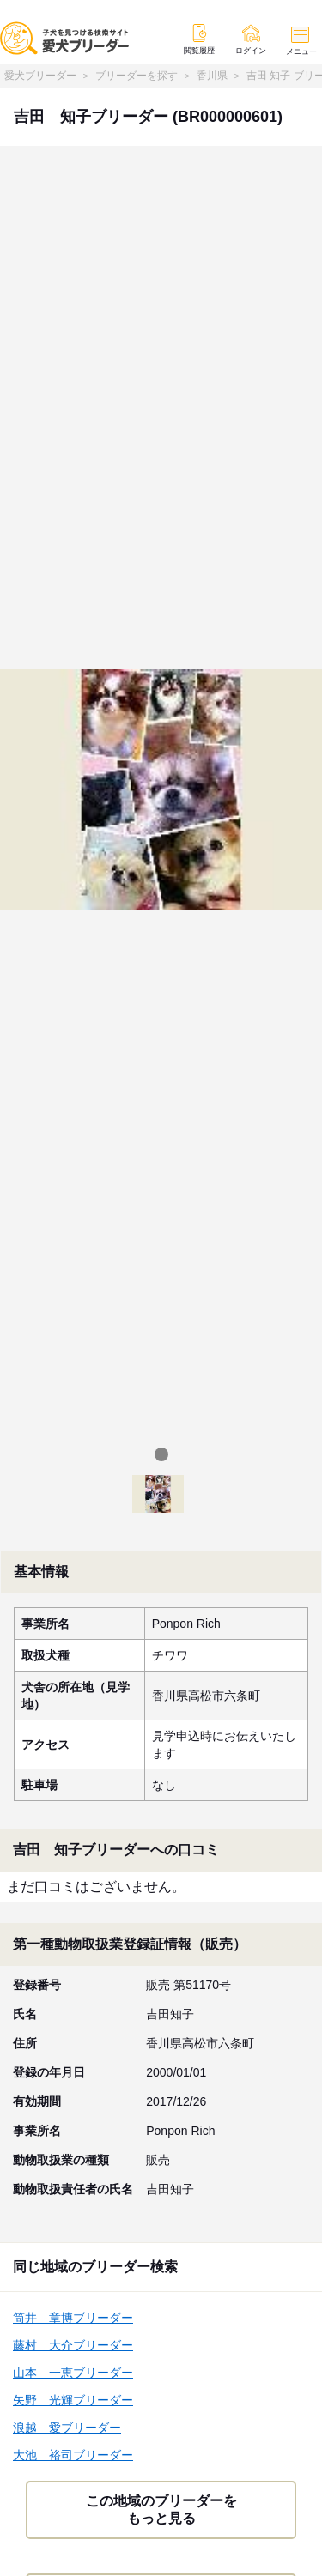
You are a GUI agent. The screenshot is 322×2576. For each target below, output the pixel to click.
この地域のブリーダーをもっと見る (161, 2509)
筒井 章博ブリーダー (73, 2318)
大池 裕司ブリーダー (73, 2455)
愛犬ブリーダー (40, 76)
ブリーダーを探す (136, 76)
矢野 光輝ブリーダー (73, 2400)
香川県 (212, 76)
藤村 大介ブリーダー (73, 2345)
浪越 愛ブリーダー (67, 2427)
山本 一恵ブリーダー (73, 2372)
